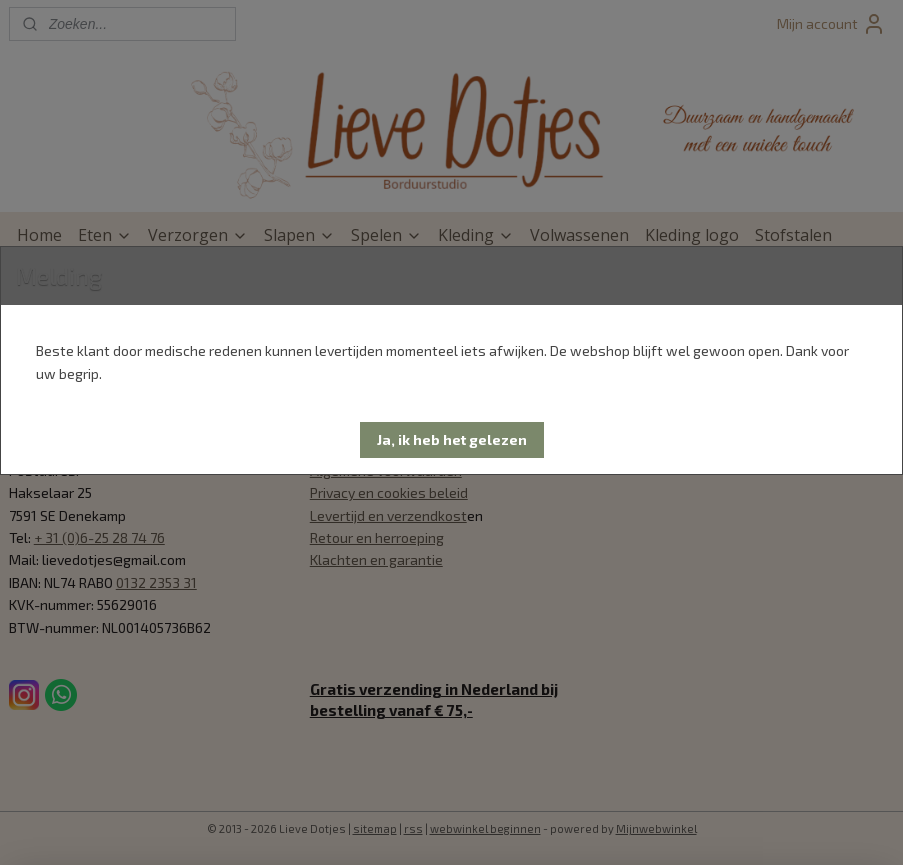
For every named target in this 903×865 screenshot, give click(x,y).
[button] (452, 440)
